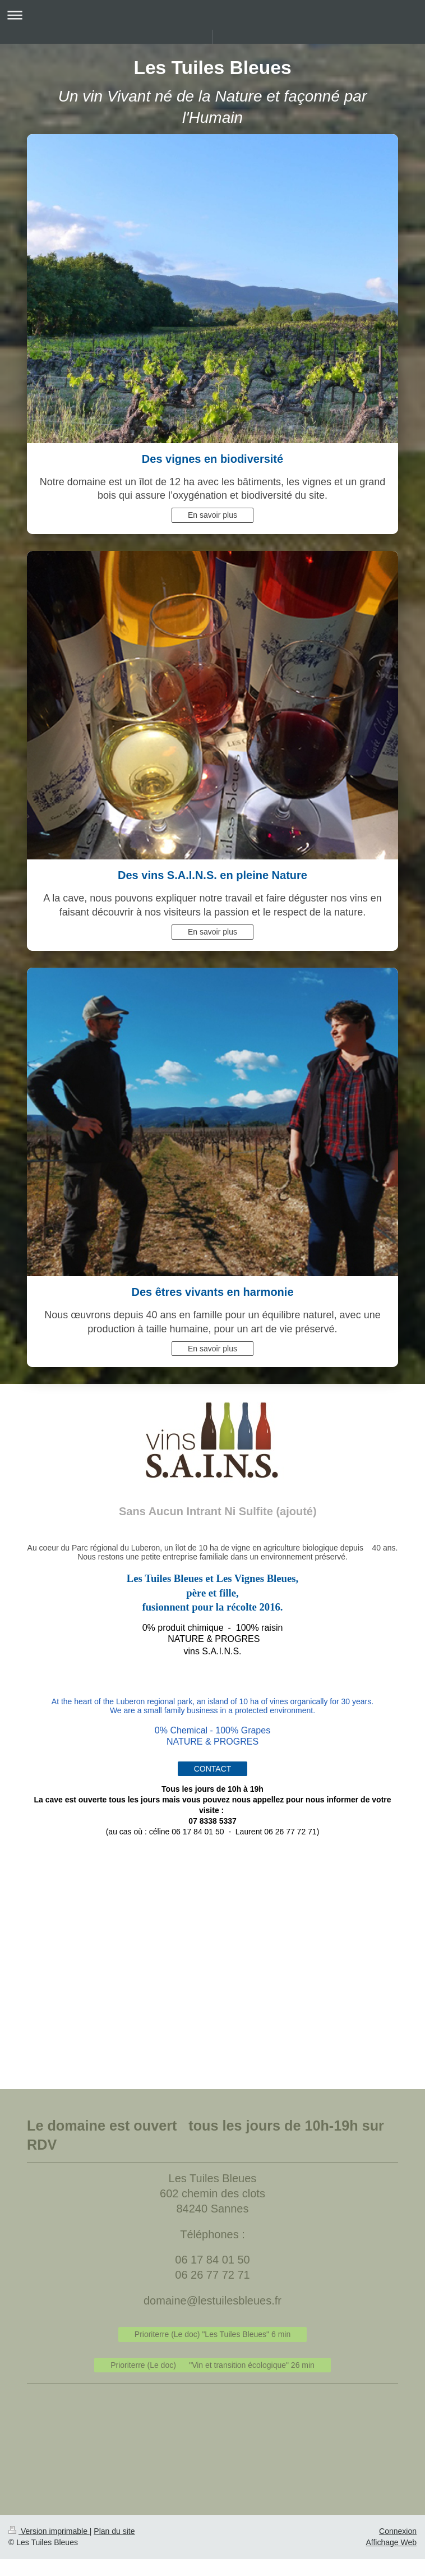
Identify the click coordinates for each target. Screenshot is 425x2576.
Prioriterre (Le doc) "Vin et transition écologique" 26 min (212, 2365)
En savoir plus (212, 514)
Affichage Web (391, 2542)
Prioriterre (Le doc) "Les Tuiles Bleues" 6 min (212, 2334)
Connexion (398, 2531)
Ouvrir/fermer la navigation (212, 15)
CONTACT (213, 1768)
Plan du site (114, 2531)
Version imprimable (49, 2531)
